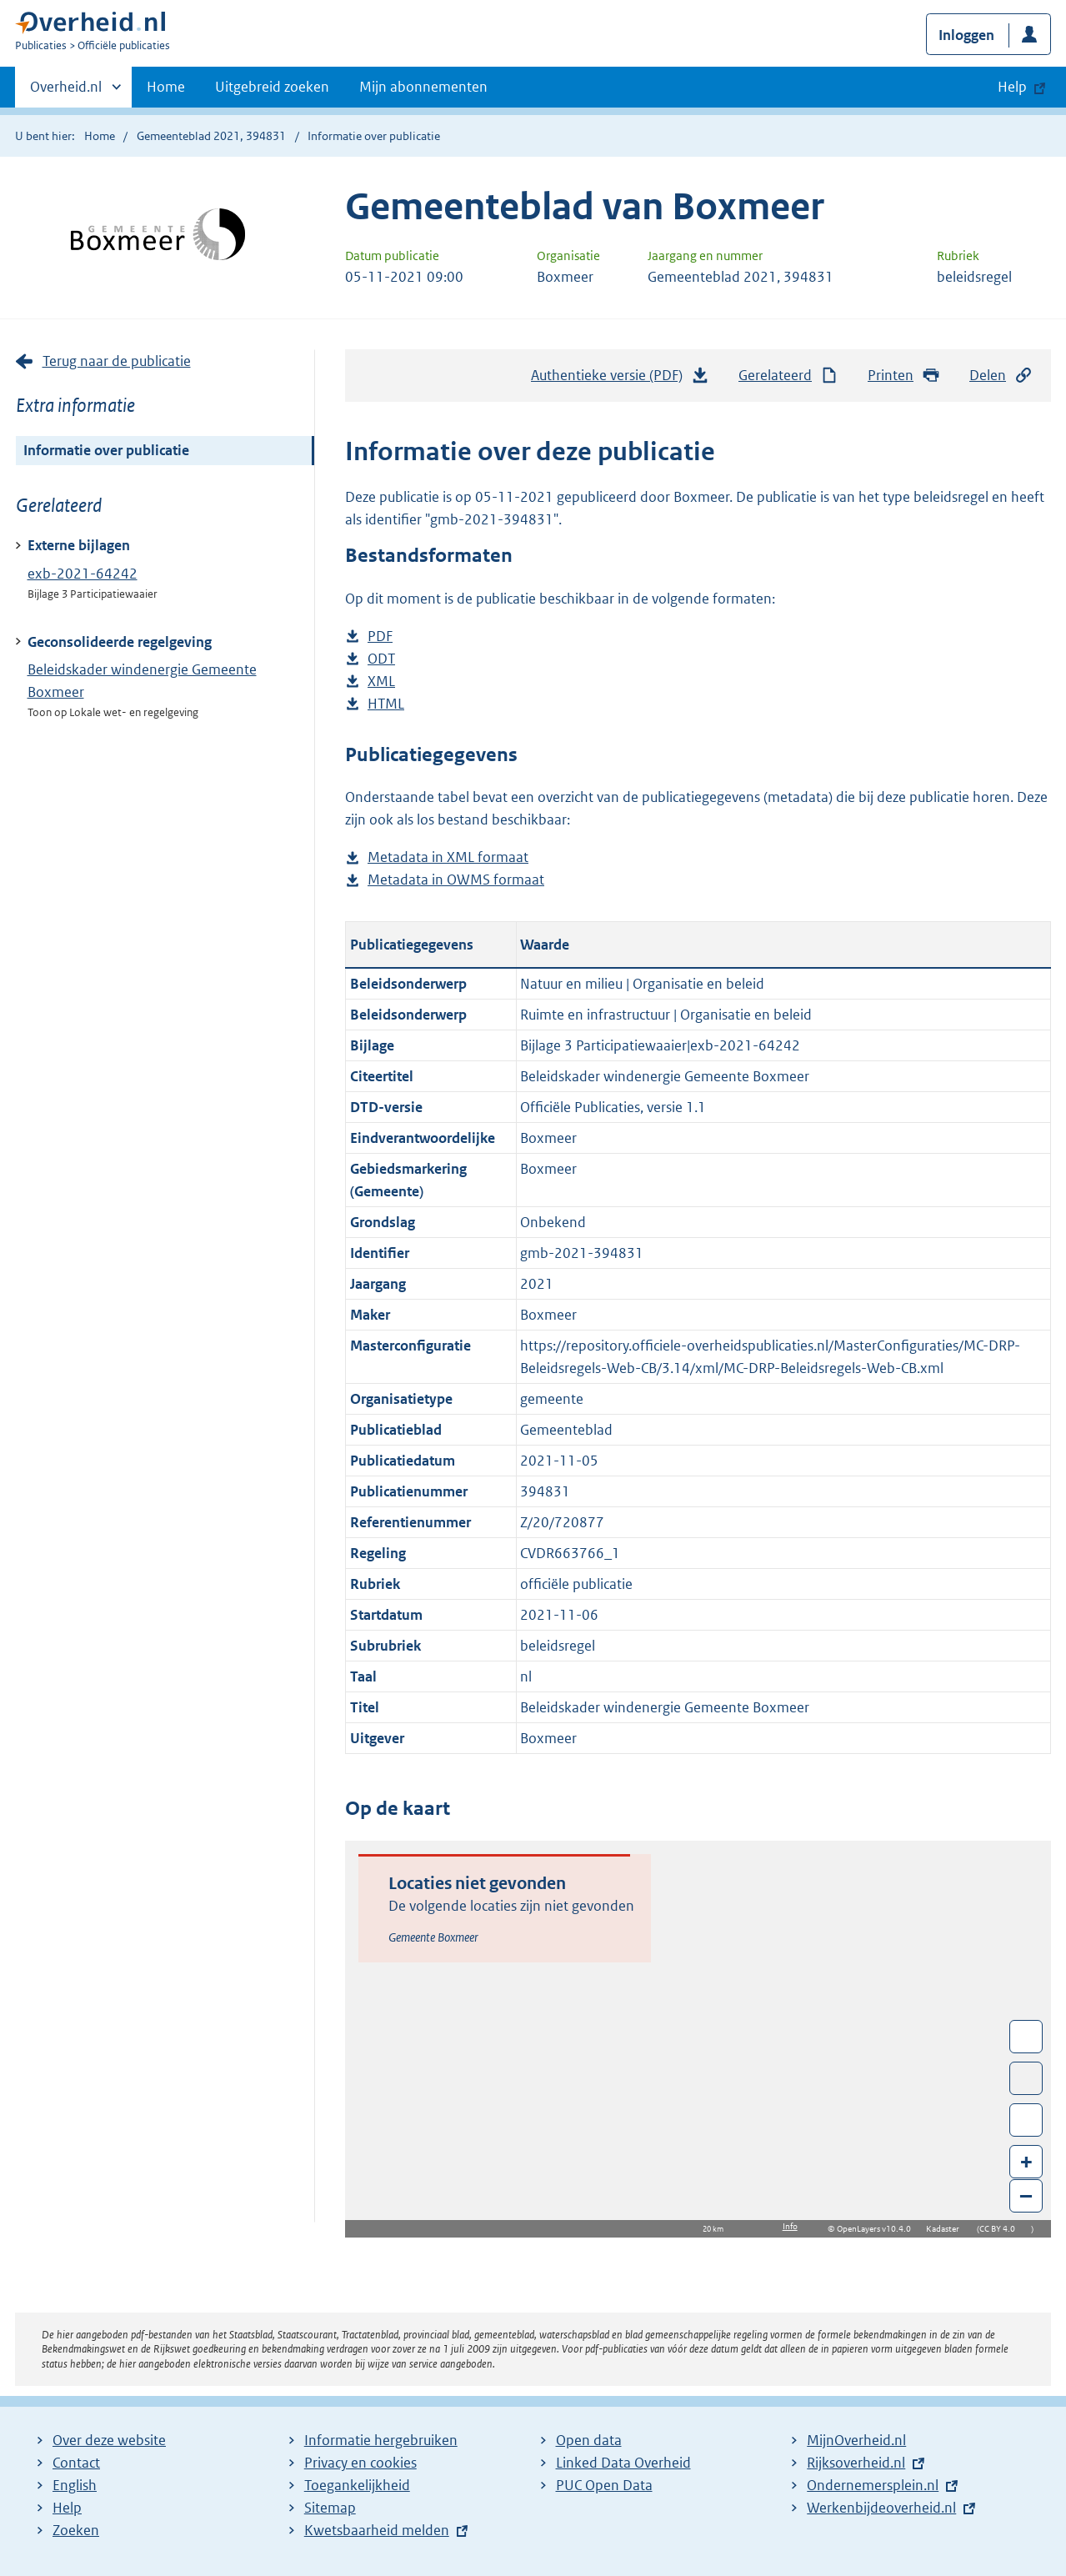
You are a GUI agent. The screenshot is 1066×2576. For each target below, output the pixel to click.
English (75, 2485)
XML (381, 681)
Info (790, 2226)
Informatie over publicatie (106, 450)
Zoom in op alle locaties (1026, 2120)
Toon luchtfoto (1026, 2078)
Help (67, 2507)
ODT (381, 659)
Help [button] (1012, 87)
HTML (386, 704)
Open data (589, 2440)
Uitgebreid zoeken (272, 87)
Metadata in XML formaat (448, 857)
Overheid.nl (66, 92)
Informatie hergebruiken (381, 2440)
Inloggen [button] (966, 35)
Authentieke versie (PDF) (620, 379)
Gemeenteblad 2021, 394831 (211, 135)
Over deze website (109, 2440)
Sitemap (330, 2507)
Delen (1001, 375)
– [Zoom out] (1026, 2195)
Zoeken (76, 2530)
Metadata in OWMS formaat (456, 880)
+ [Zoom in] (1026, 2161)
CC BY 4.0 (1001, 2229)
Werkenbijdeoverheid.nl (881, 2507)
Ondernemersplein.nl (872, 2485)
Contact (76, 2462)
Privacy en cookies (360, 2462)
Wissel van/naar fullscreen (1026, 2036)
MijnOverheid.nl (856, 2440)
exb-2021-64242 (83, 573)
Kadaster (947, 2229)
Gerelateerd (788, 375)
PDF (380, 636)
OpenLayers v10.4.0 (877, 2229)
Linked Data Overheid (623, 2462)
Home (166, 87)
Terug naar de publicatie (117, 361)
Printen (904, 375)
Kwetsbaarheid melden (376, 2530)
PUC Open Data (604, 2485)
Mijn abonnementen (423, 87)
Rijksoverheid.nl (856, 2462)
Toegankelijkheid (357, 2485)
